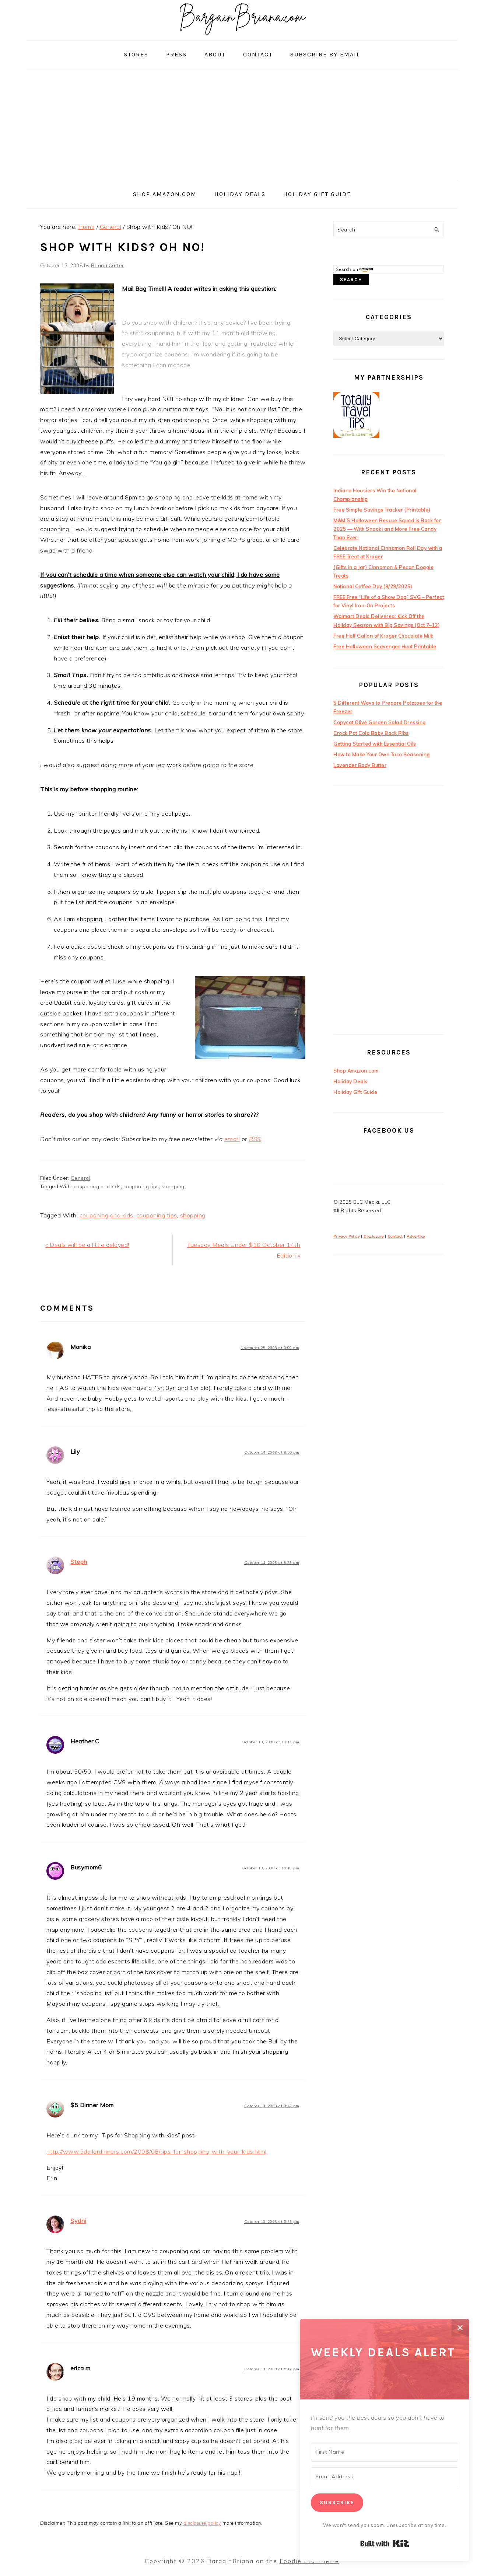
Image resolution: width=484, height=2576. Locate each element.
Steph (78, 1561)
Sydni (78, 2220)
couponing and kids (97, 1186)
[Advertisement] (242, 124)
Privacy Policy (346, 1236)
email (232, 1139)
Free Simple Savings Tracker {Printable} (382, 510)
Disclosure (374, 1236)
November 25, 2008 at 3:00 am (270, 1347)
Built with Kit (384, 2543)
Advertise (416, 1236)
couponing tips (141, 1186)
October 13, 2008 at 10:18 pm (270, 1868)
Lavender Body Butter (359, 765)
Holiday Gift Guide (355, 1092)
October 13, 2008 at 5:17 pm (271, 2369)
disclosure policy (202, 2523)
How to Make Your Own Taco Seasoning (381, 754)
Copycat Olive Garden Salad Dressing (379, 722)
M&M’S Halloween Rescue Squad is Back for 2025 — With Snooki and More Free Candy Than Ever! (387, 528)
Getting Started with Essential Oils (374, 744)
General (81, 1178)
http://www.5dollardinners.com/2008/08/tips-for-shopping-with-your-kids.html (156, 2151)
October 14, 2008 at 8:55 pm (271, 1452)
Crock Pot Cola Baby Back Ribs (371, 733)
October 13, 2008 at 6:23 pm (271, 2221)
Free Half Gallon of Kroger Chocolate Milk (383, 636)
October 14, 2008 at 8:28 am (271, 1562)
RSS (255, 1139)
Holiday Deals (350, 1081)
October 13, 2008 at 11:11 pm (270, 1742)
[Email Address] (384, 2476)
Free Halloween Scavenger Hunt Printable (384, 646)
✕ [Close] (460, 2327)
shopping (173, 1186)
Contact (395, 1236)
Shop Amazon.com (356, 1071)
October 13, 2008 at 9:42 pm (271, 2105)
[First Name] (384, 2452)
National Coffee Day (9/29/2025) (372, 586)
